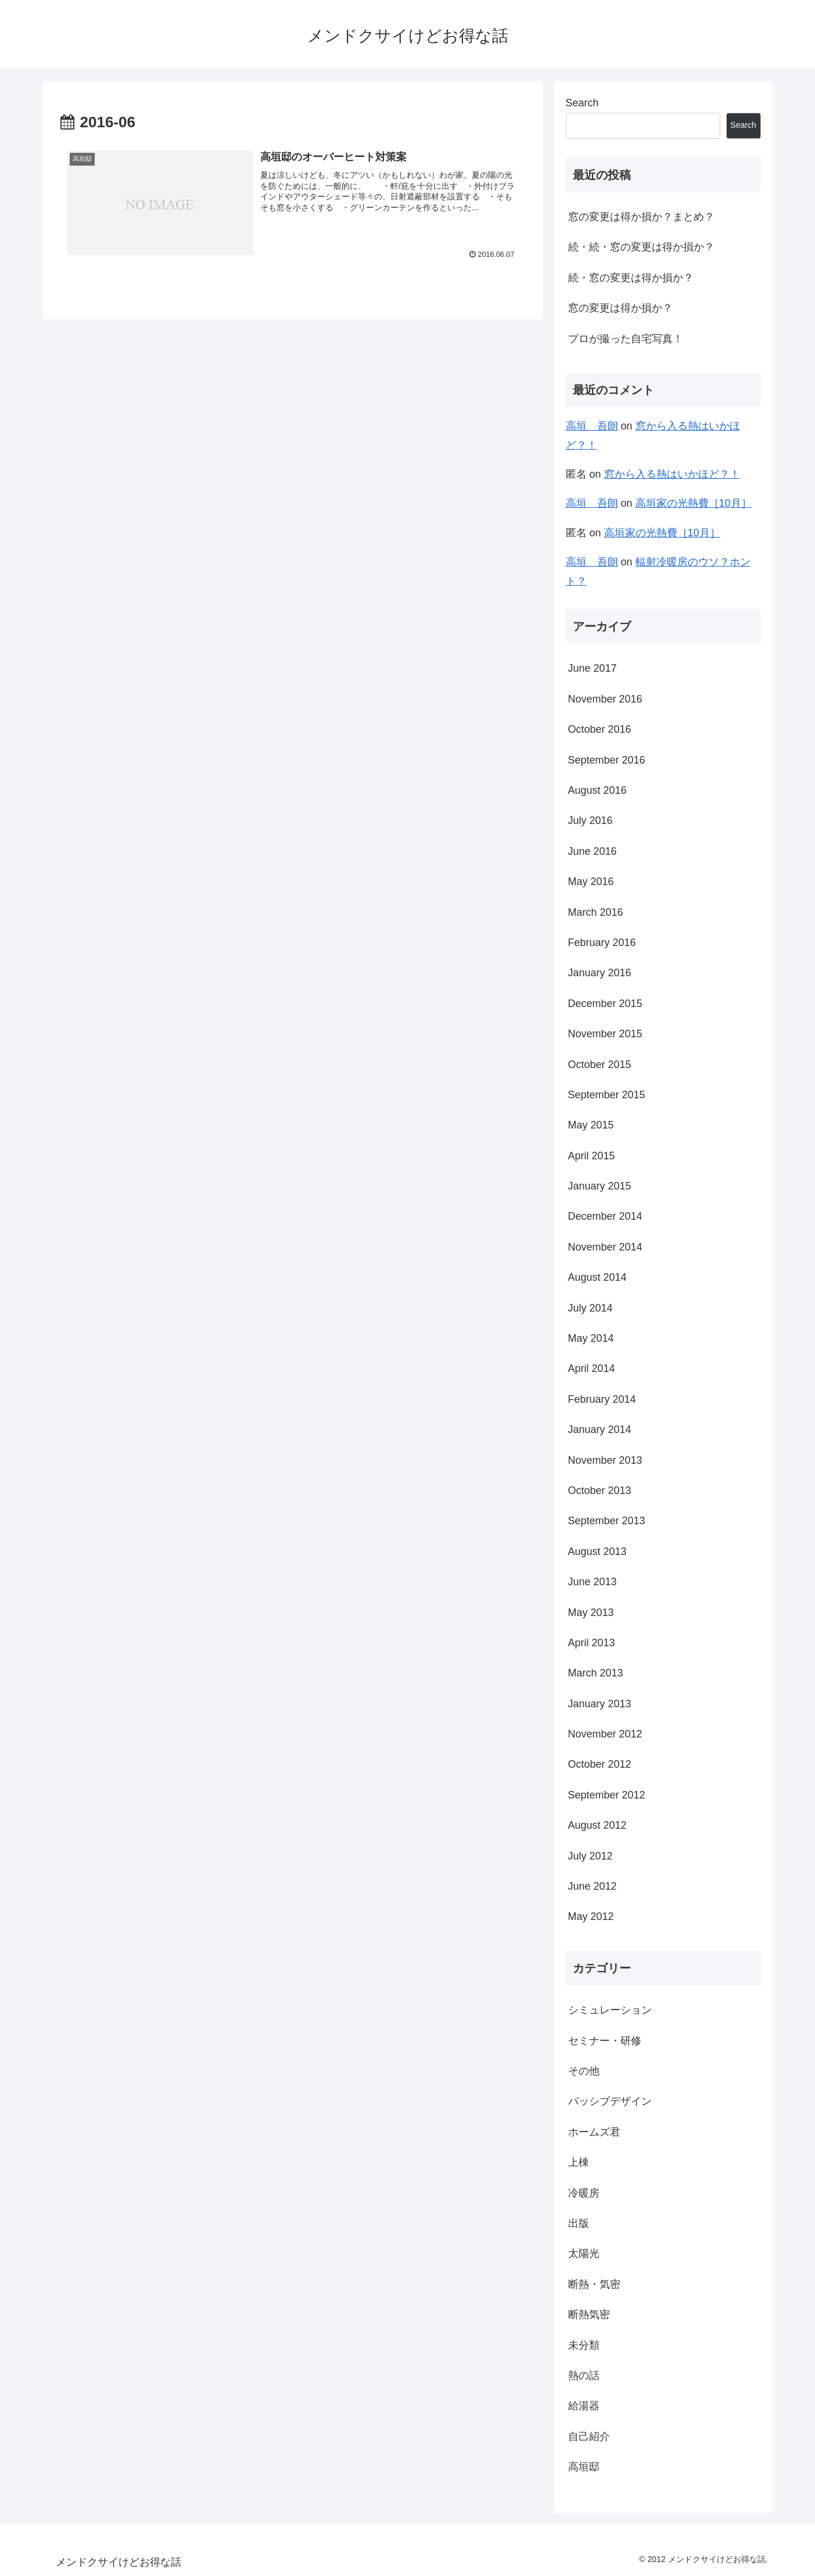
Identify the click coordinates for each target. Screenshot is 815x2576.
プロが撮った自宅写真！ (625, 339)
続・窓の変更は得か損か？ (631, 278)
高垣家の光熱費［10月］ (694, 503)
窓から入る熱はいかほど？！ (672, 474)
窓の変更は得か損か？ (620, 308)
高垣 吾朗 (592, 426)
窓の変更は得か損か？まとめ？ (641, 217)
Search (582, 103)
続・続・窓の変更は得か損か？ (641, 247)
